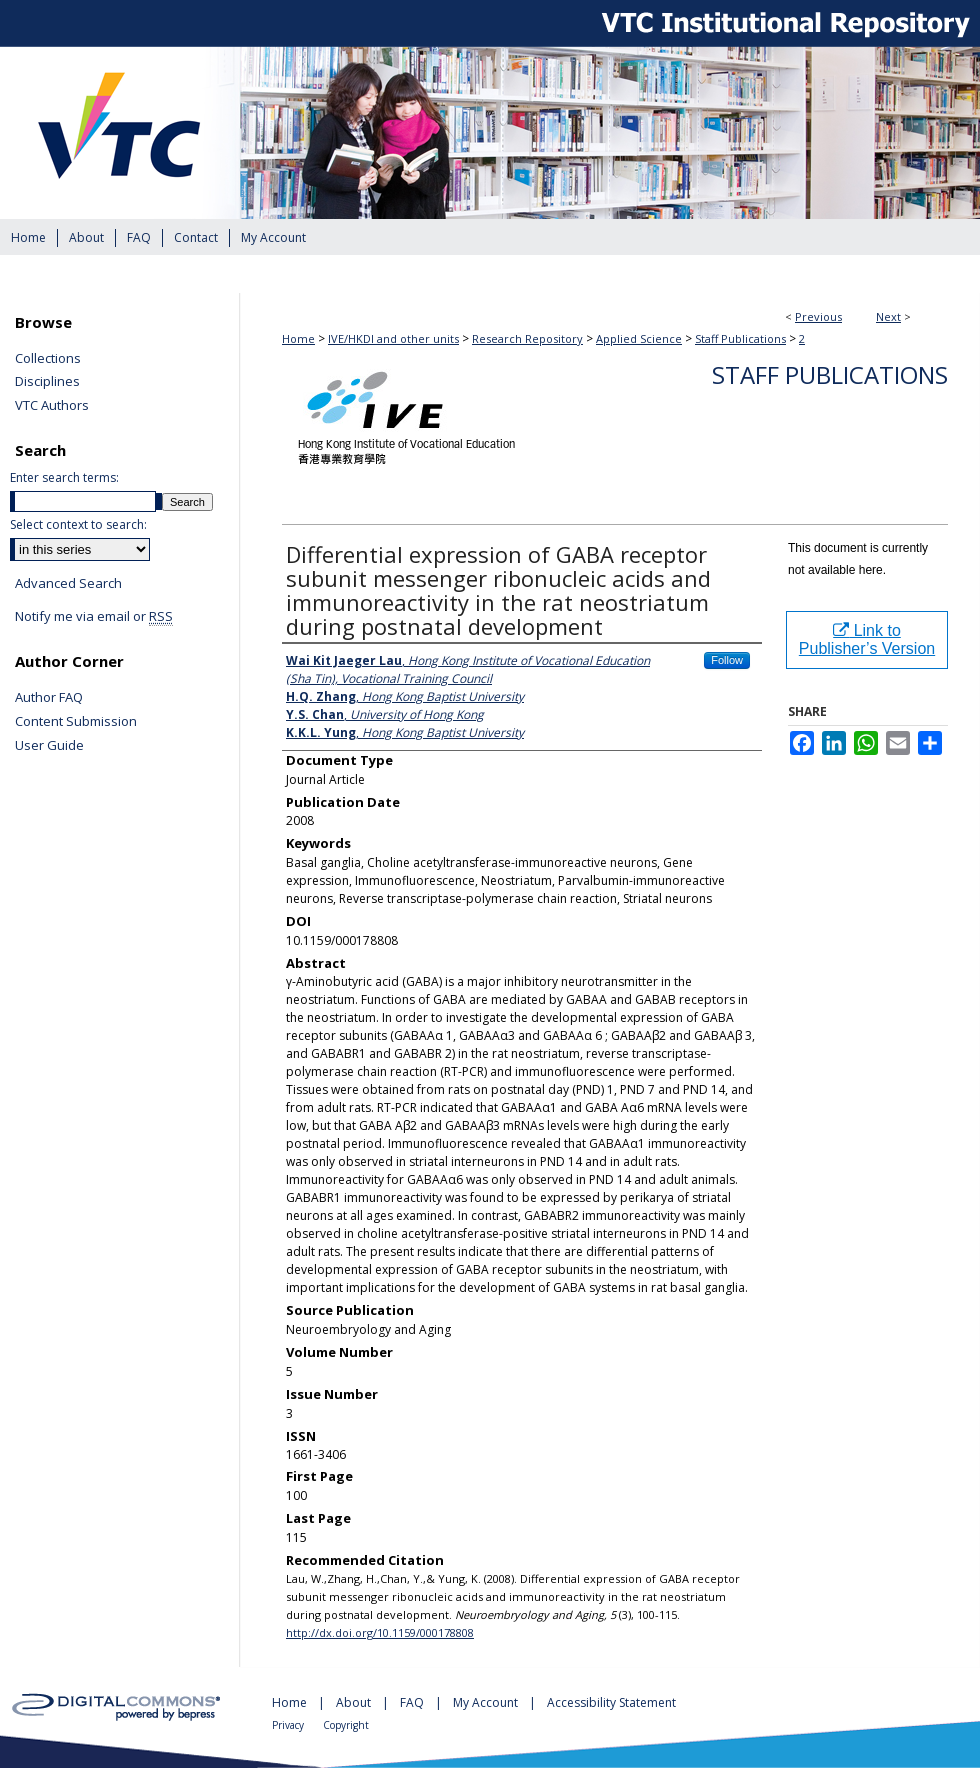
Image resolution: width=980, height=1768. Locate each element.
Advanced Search (68, 583)
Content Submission (76, 722)
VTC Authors (52, 406)
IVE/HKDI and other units (393, 338)
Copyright (346, 1725)
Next (888, 316)
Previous (818, 316)
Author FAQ (49, 698)
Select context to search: (78, 524)
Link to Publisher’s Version (867, 639)
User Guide (49, 746)
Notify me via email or (94, 617)
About (355, 1702)
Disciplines (47, 382)
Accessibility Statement (611, 1702)
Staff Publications (740, 338)
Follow (727, 660)
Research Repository (527, 338)
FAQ (413, 1702)
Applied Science (639, 338)
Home (298, 338)
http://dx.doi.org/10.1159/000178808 (380, 1632)
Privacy (289, 1725)
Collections (48, 359)
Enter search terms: (64, 477)
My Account (487, 1702)
